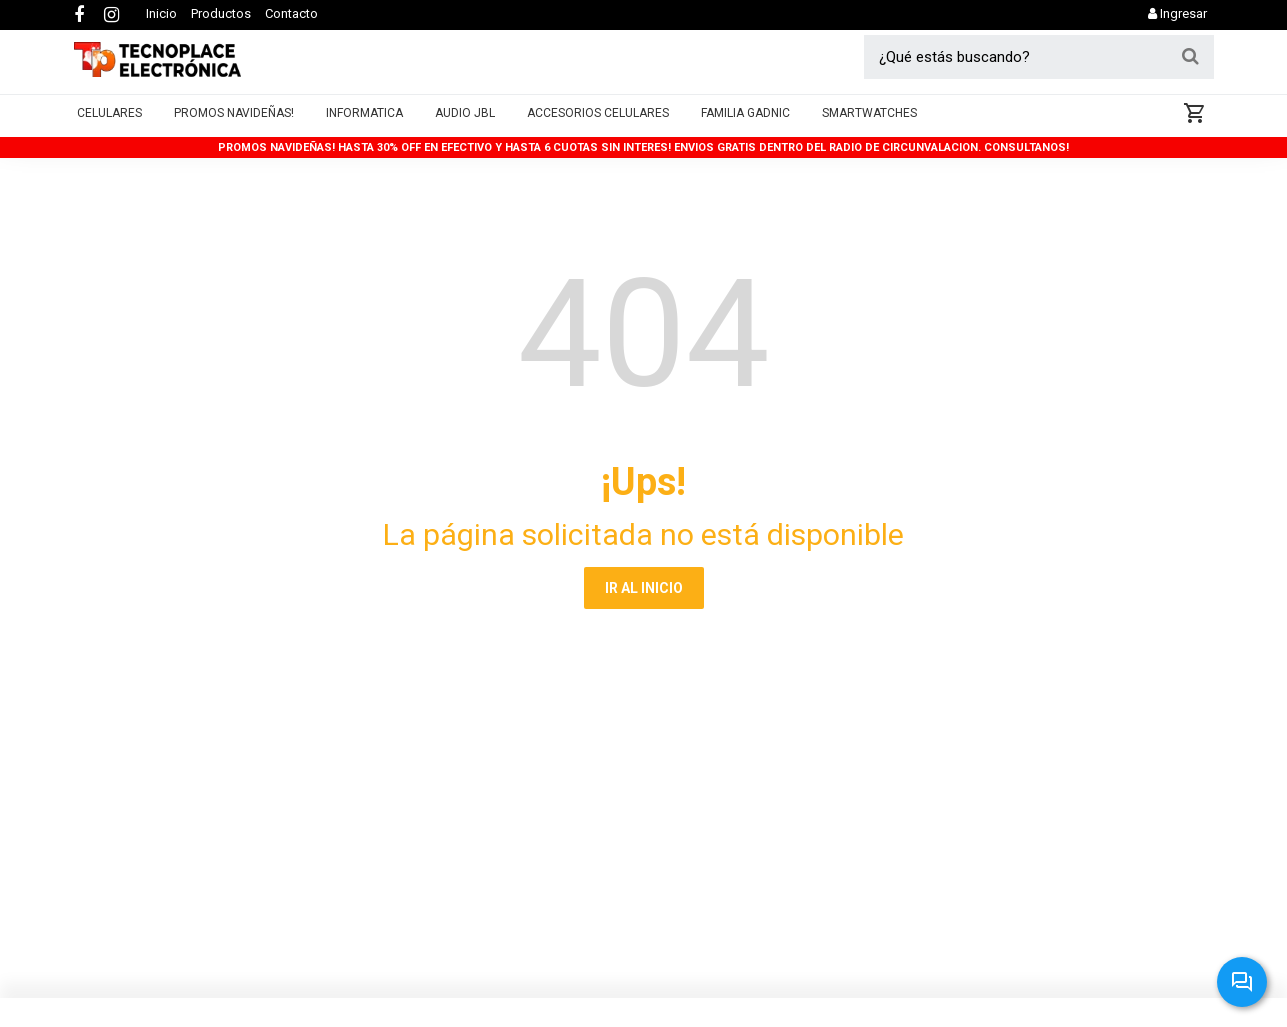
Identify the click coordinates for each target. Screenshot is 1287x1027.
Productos (221, 13)
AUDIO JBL (465, 126)
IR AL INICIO (644, 588)
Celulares (109, 126)
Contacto (291, 13)
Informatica (364, 126)
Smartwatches (869, 126)
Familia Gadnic (745, 126)
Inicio (161, 13)
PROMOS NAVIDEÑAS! (234, 126)
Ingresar (1177, 13)
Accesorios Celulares (598, 126)
